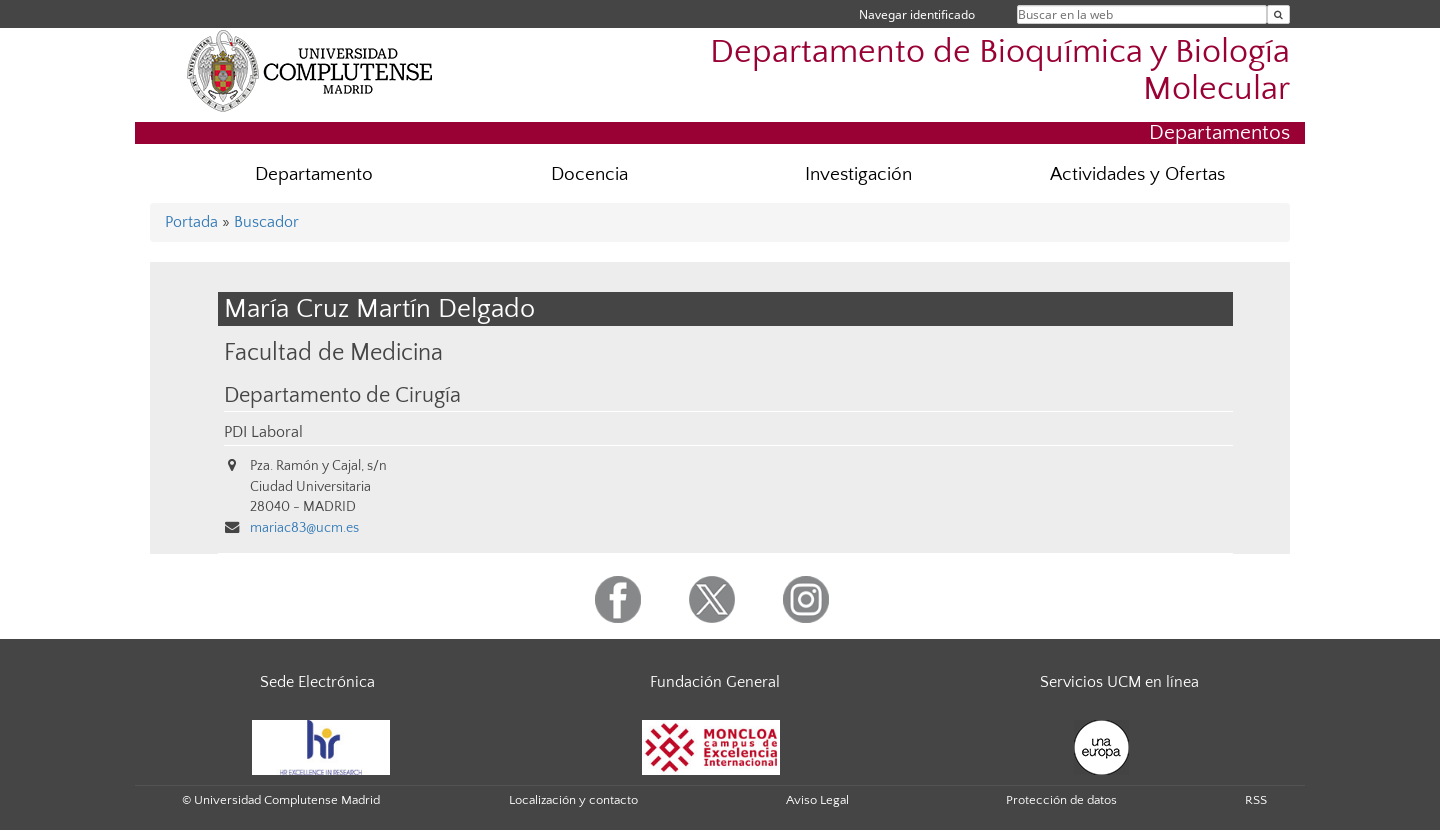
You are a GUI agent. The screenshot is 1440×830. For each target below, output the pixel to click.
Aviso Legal (817, 800)
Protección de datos (1061, 800)
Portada (191, 222)
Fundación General (715, 682)
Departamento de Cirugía (342, 396)
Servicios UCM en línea (1119, 682)
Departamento (314, 174)
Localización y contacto (573, 800)
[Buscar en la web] (1278, 14)
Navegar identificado (917, 14)
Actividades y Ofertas (1137, 174)
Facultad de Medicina (333, 352)
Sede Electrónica (317, 682)
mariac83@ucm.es (304, 528)
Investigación (858, 174)
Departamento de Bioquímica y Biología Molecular (1000, 71)
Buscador (266, 222)
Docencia (589, 174)
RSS (1256, 800)
